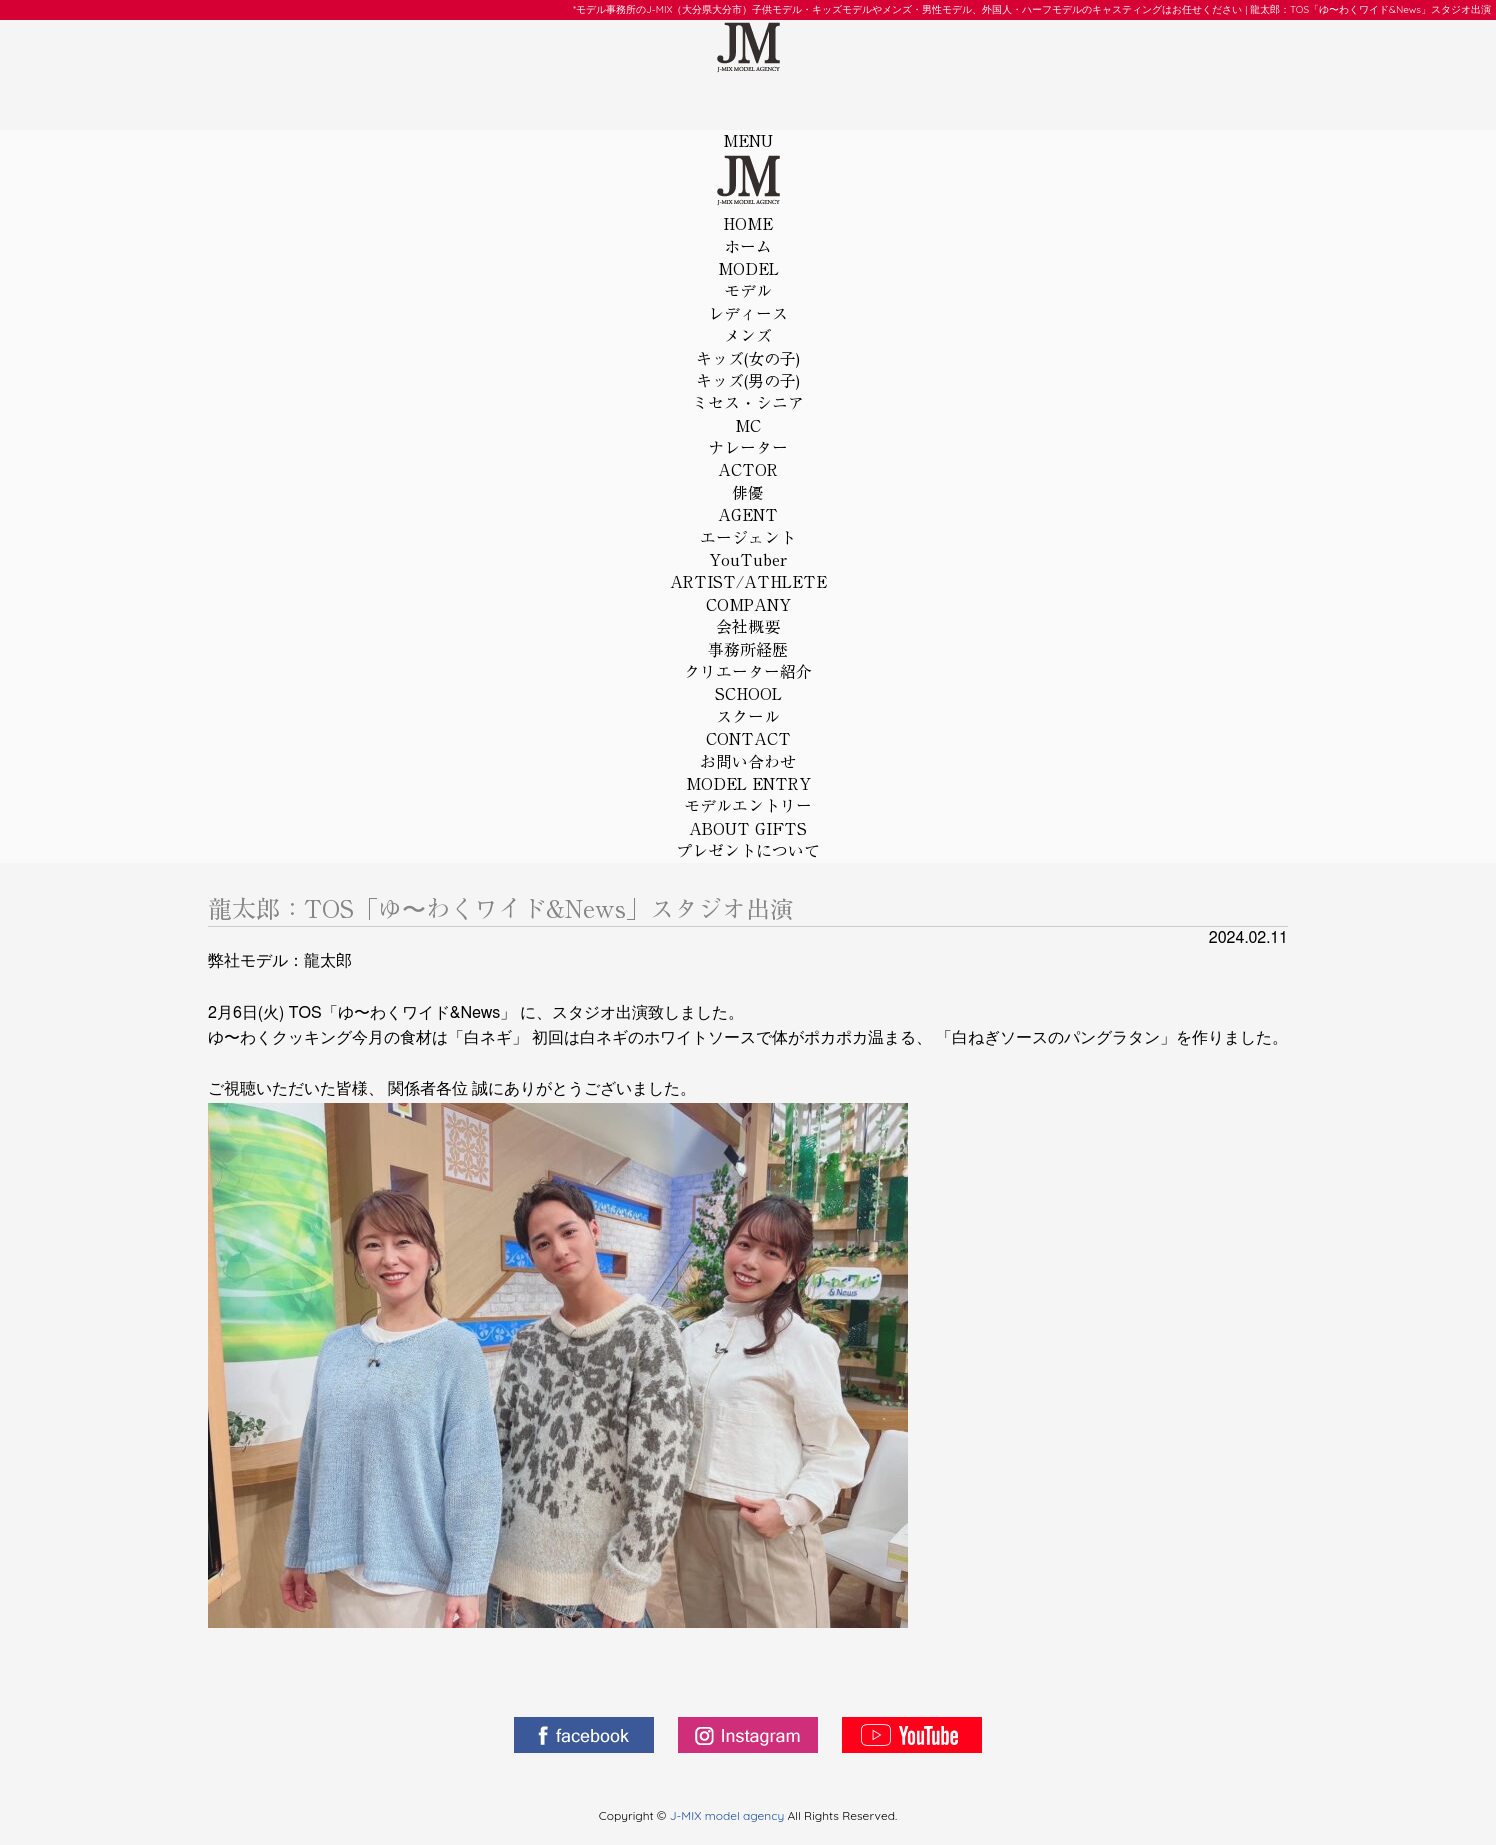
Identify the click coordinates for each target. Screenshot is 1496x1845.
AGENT (748, 528)
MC (748, 439)
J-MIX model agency (729, 1815)
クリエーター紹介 (748, 672)
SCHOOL (748, 707)
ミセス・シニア (748, 403)
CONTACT (748, 752)
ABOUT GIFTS (748, 842)
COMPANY (748, 618)
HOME (748, 237)
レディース (748, 314)
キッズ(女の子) (748, 359)
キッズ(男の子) (748, 381)
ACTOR (748, 483)
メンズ (748, 336)
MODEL (748, 282)
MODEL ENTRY (748, 797)
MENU (748, 141)
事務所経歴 (748, 650)
